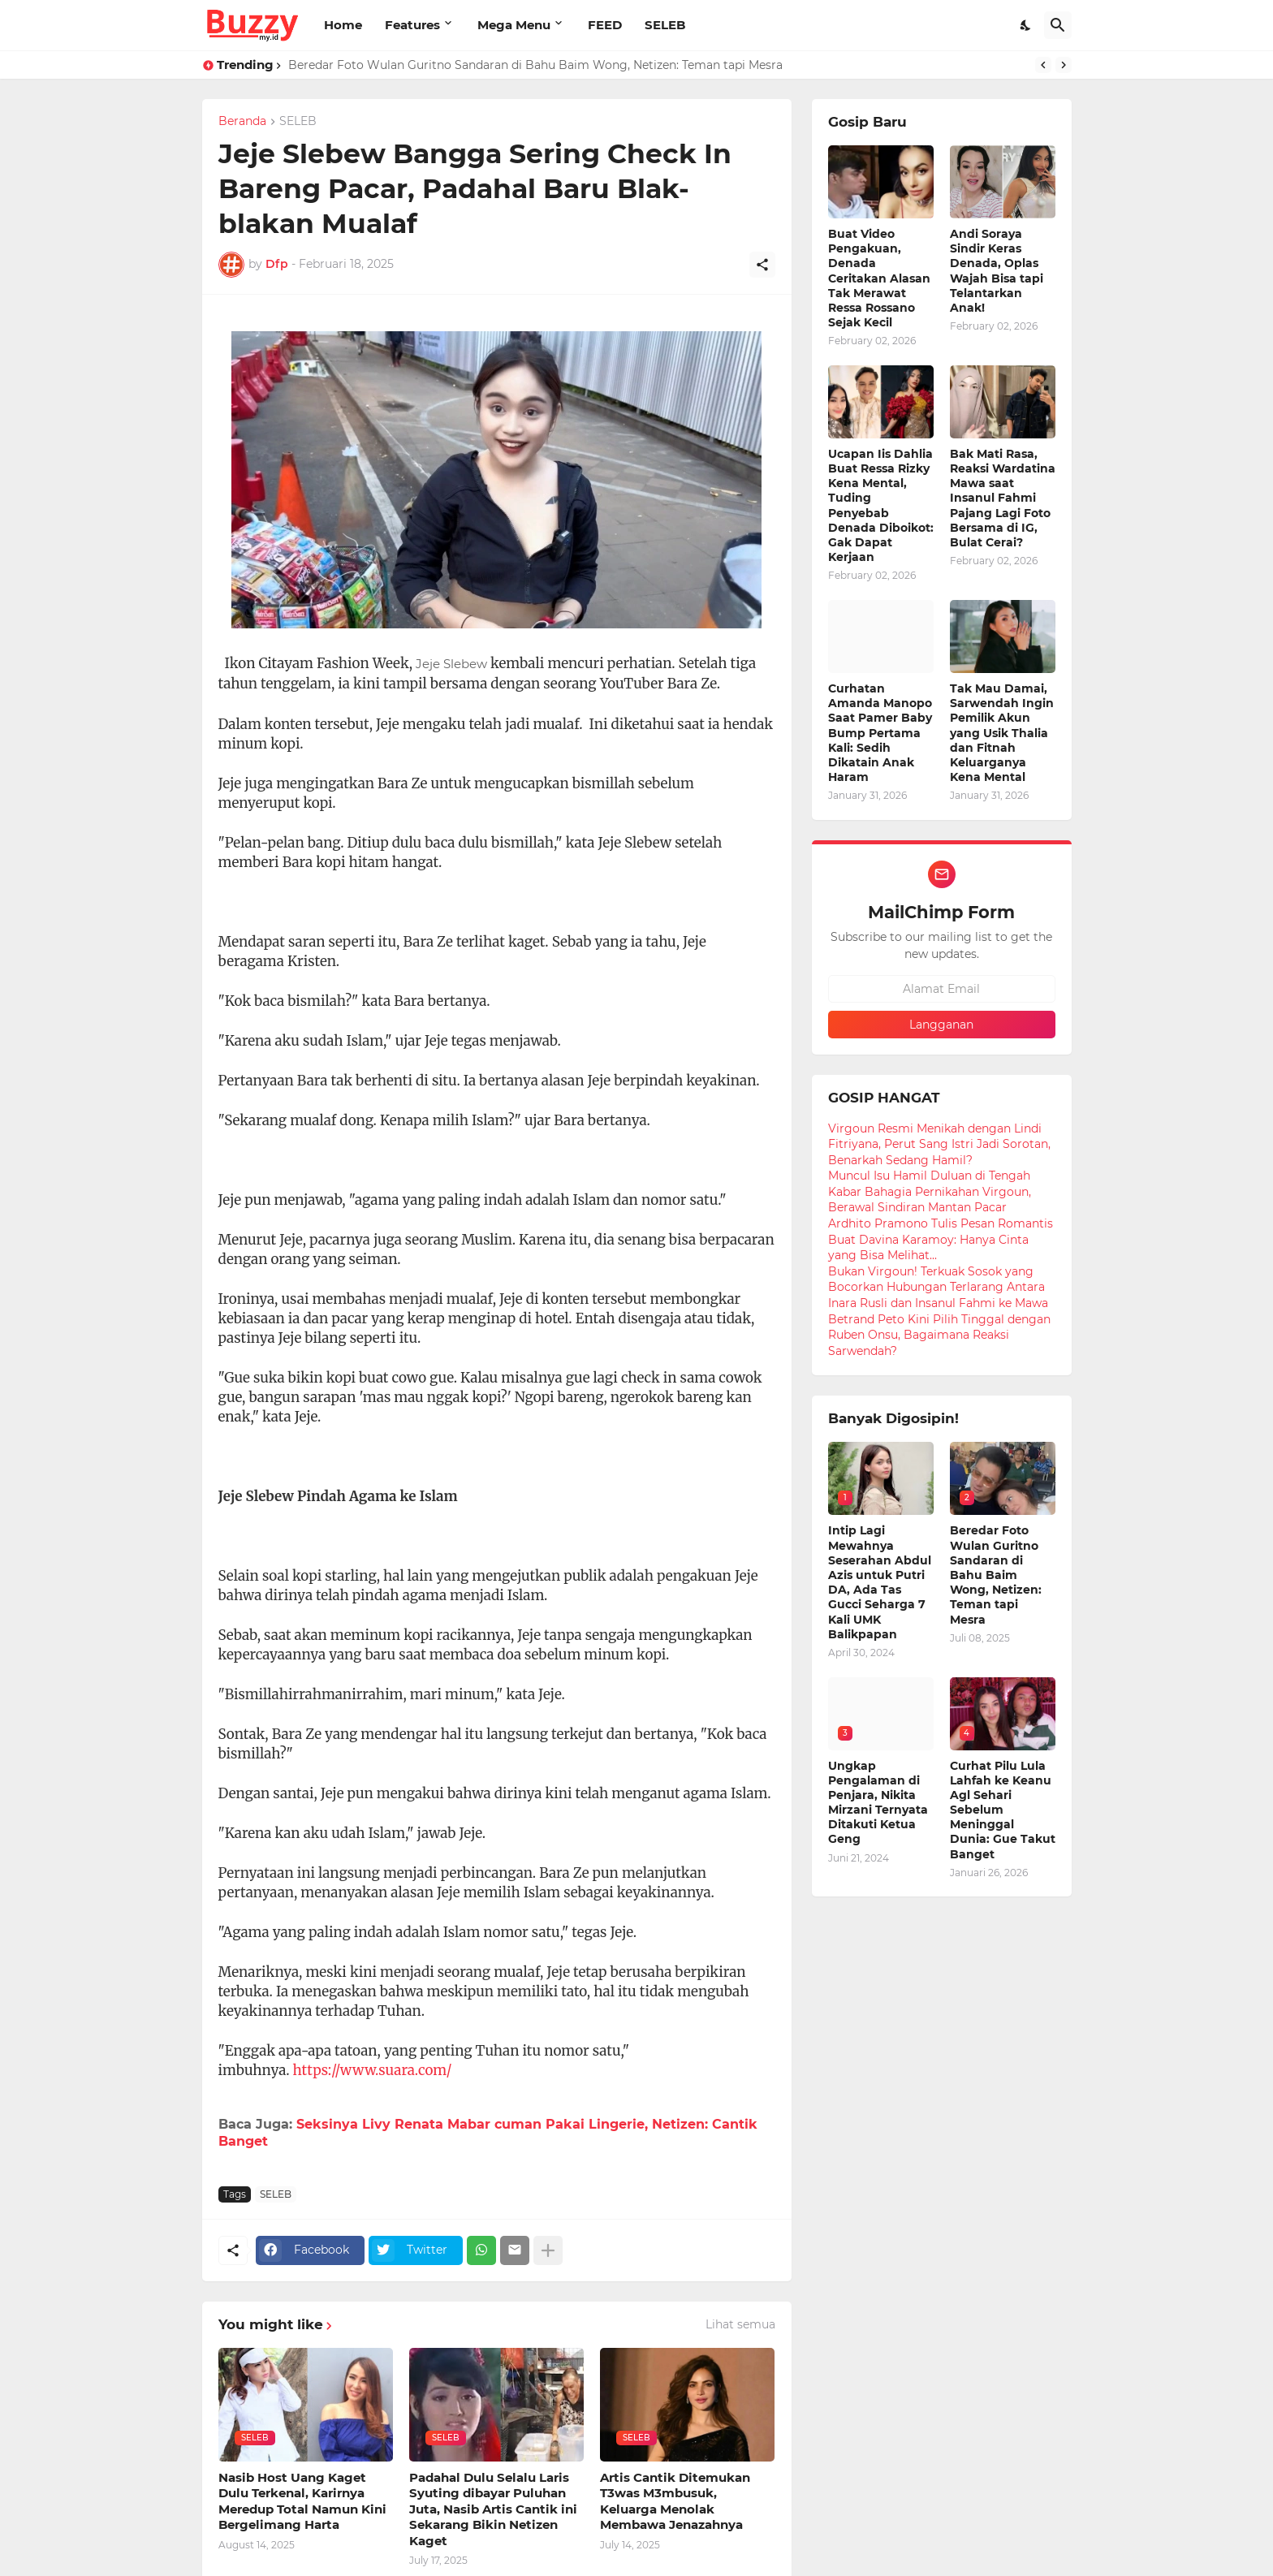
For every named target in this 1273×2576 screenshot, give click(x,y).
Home (343, 24)
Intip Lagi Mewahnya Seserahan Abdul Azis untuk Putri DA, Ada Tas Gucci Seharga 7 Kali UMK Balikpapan (879, 1582)
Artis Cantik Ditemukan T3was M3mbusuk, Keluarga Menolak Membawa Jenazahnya (675, 2501)
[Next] (1063, 65)
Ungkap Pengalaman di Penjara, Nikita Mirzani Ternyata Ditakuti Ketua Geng (878, 1802)
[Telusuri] (1058, 25)
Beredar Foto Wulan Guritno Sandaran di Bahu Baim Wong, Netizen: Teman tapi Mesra (535, 65)
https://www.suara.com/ (372, 2070)
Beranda (242, 121)
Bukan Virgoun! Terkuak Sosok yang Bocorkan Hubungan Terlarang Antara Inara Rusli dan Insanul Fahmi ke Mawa (938, 1287)
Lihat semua (740, 2324)
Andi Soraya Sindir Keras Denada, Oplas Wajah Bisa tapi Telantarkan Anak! (996, 271)
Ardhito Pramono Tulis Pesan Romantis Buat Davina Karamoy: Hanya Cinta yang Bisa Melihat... (940, 1239)
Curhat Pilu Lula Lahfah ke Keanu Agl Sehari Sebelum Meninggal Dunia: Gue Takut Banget (1002, 1810)
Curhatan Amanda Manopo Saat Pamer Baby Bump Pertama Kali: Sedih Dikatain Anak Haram (880, 732)
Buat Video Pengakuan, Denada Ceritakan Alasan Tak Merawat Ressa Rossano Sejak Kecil (879, 278)
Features (412, 24)
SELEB (665, 24)
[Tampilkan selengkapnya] (548, 2250)
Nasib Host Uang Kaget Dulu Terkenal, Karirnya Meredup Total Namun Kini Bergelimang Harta (302, 2501)
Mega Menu (513, 24)
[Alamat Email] (941, 989)
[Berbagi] (762, 265)
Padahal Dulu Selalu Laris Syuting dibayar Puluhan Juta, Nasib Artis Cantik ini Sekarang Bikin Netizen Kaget (493, 2509)
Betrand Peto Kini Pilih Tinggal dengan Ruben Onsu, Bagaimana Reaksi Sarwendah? (939, 1335)
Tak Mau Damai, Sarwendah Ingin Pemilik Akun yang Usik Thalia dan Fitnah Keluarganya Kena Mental (1002, 732)
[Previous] (1043, 65)
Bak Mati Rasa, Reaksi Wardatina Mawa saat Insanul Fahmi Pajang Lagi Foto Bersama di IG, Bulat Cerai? (1002, 498)
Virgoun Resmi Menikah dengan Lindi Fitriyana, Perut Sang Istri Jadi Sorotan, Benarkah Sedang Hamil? (939, 1144)
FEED (605, 24)
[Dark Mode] (1026, 25)
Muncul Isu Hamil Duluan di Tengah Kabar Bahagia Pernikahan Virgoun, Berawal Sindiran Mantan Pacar (929, 1191)
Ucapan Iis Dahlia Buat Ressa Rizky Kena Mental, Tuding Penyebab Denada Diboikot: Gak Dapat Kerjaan (881, 505)
